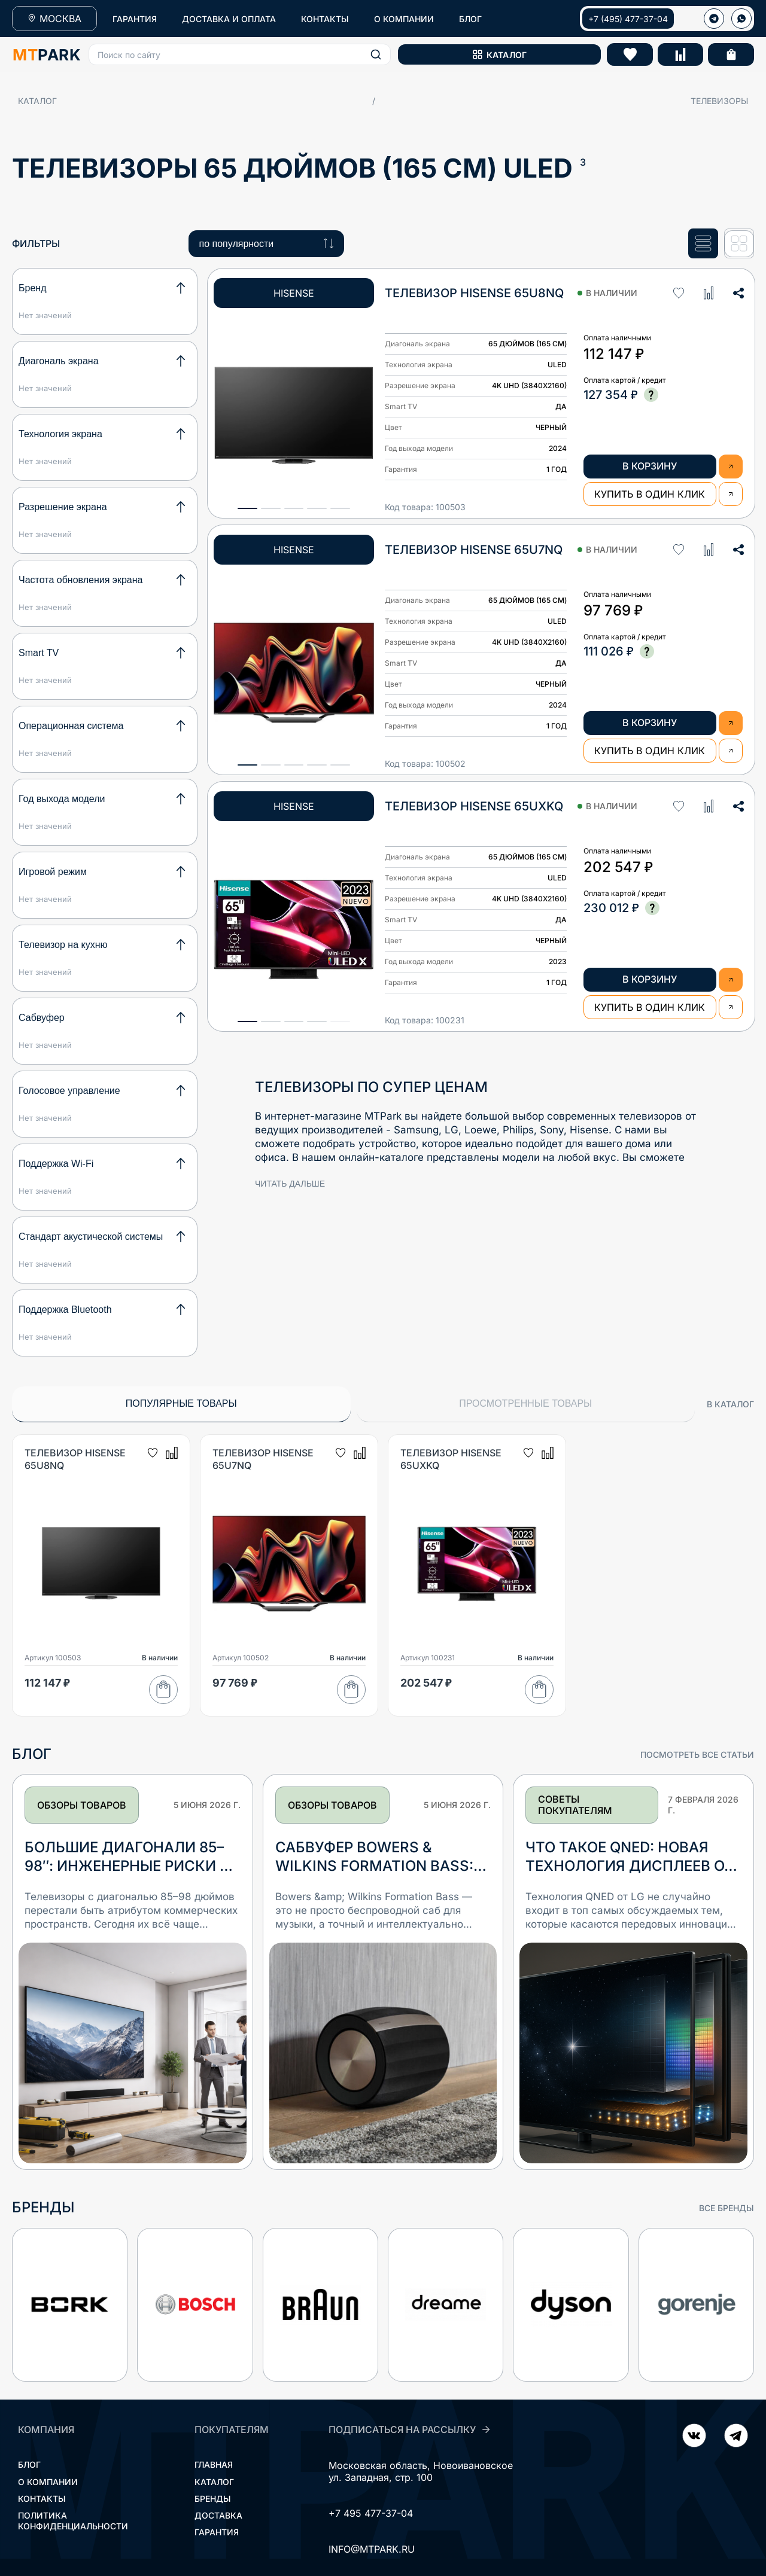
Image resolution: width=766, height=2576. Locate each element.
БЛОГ (470, 19)
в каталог (730, 1404)
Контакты (42, 2498)
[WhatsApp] (741, 18)
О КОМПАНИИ (404, 19)
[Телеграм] (714, 18)
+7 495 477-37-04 (371, 2513)
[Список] (703, 243)
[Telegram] (694, 2436)
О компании (48, 2482)
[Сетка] (739, 243)
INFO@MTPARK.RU (372, 2549)
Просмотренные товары (525, 1403)
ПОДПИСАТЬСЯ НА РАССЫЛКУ (410, 2429)
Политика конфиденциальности (73, 2520)
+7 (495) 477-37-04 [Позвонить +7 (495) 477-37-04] (628, 19)
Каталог (37, 101)
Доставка (218, 2515)
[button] (240, 54)
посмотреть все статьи (697, 1754)
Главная (213, 2464)
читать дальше (290, 1183)
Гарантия (216, 2532)
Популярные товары (181, 1403)
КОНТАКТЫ (325, 19)
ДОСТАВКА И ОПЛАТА (229, 19)
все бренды (726, 2208)
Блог (29, 2464)
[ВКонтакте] (736, 2436)
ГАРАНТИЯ (135, 19)
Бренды (212, 2498)
